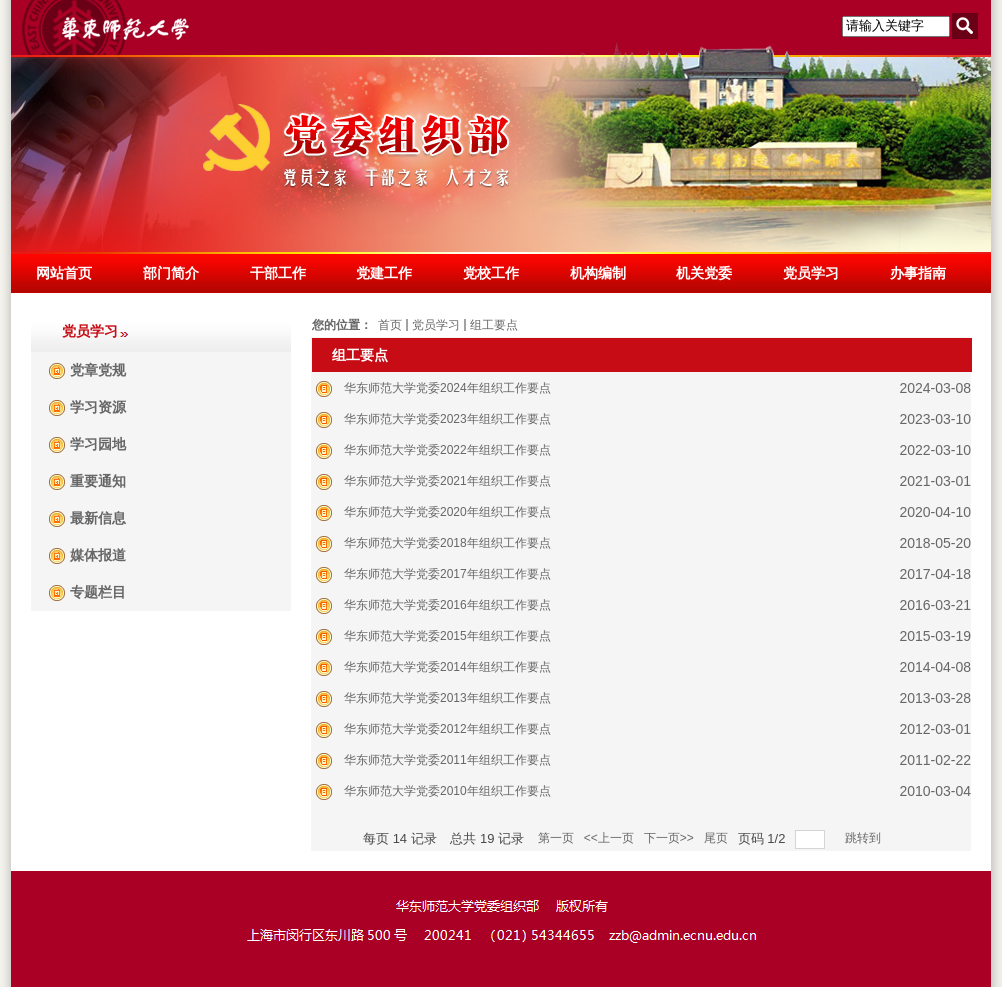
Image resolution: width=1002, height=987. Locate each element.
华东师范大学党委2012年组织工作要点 (447, 729)
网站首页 (64, 273)
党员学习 (811, 273)
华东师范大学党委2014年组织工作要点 (447, 667)
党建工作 (384, 273)
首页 (390, 325)
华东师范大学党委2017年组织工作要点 (447, 574)
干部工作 (278, 273)
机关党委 (704, 273)
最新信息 (98, 518)
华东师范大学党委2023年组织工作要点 (447, 419)
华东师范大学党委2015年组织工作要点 (447, 636)
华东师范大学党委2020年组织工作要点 (447, 512)
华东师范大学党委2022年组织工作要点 (447, 450)
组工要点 (494, 325)
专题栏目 (98, 592)
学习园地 (98, 444)
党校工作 (491, 273)
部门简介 (171, 273)
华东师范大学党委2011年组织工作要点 (447, 760)
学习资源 (98, 407)
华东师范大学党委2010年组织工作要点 (447, 791)
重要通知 (98, 481)
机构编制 (598, 273)
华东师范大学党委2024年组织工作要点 (447, 388)
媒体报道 (98, 555)
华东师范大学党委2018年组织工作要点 (447, 543)
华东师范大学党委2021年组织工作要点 (447, 481)
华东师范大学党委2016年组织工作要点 (447, 605)
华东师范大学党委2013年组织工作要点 (447, 698)
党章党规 (98, 370)
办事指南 (918, 273)
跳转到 (864, 838)
